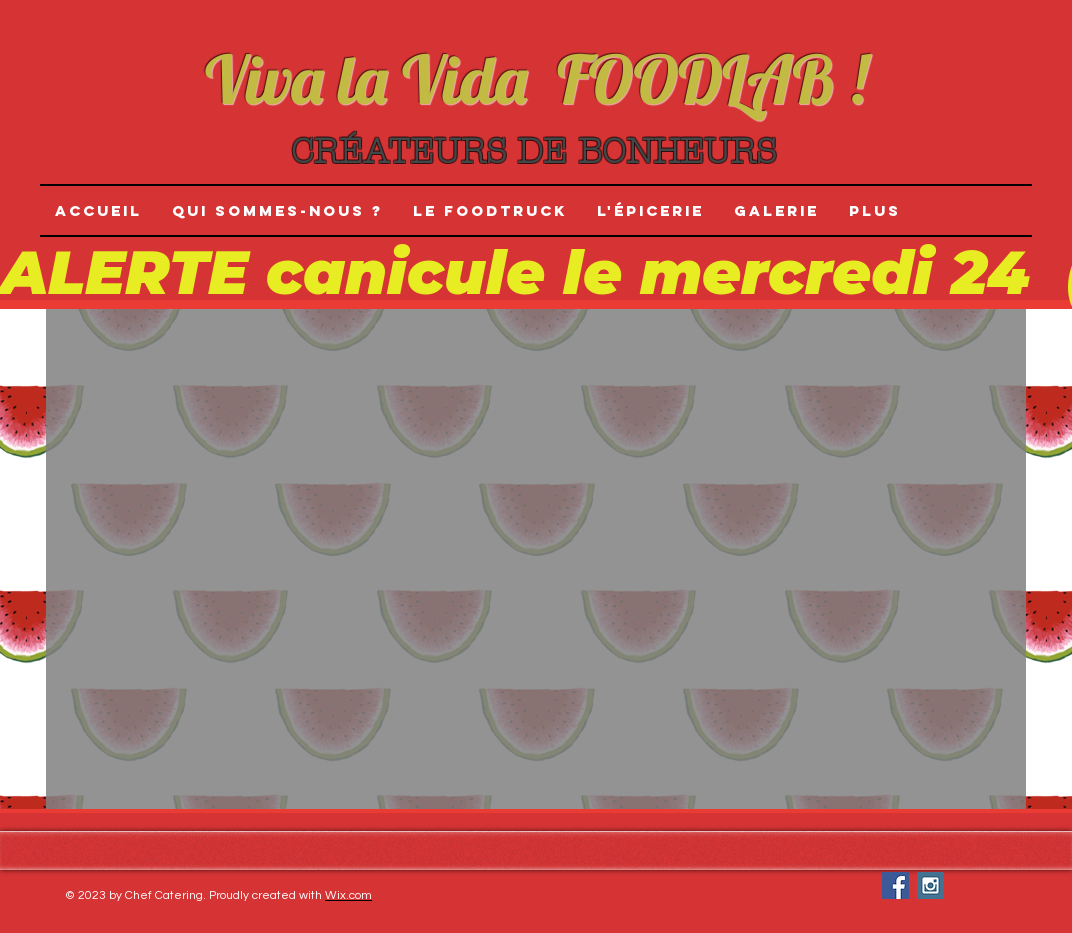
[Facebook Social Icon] (895, 885)
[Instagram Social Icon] (930, 885)
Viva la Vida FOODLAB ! (536, 79)
